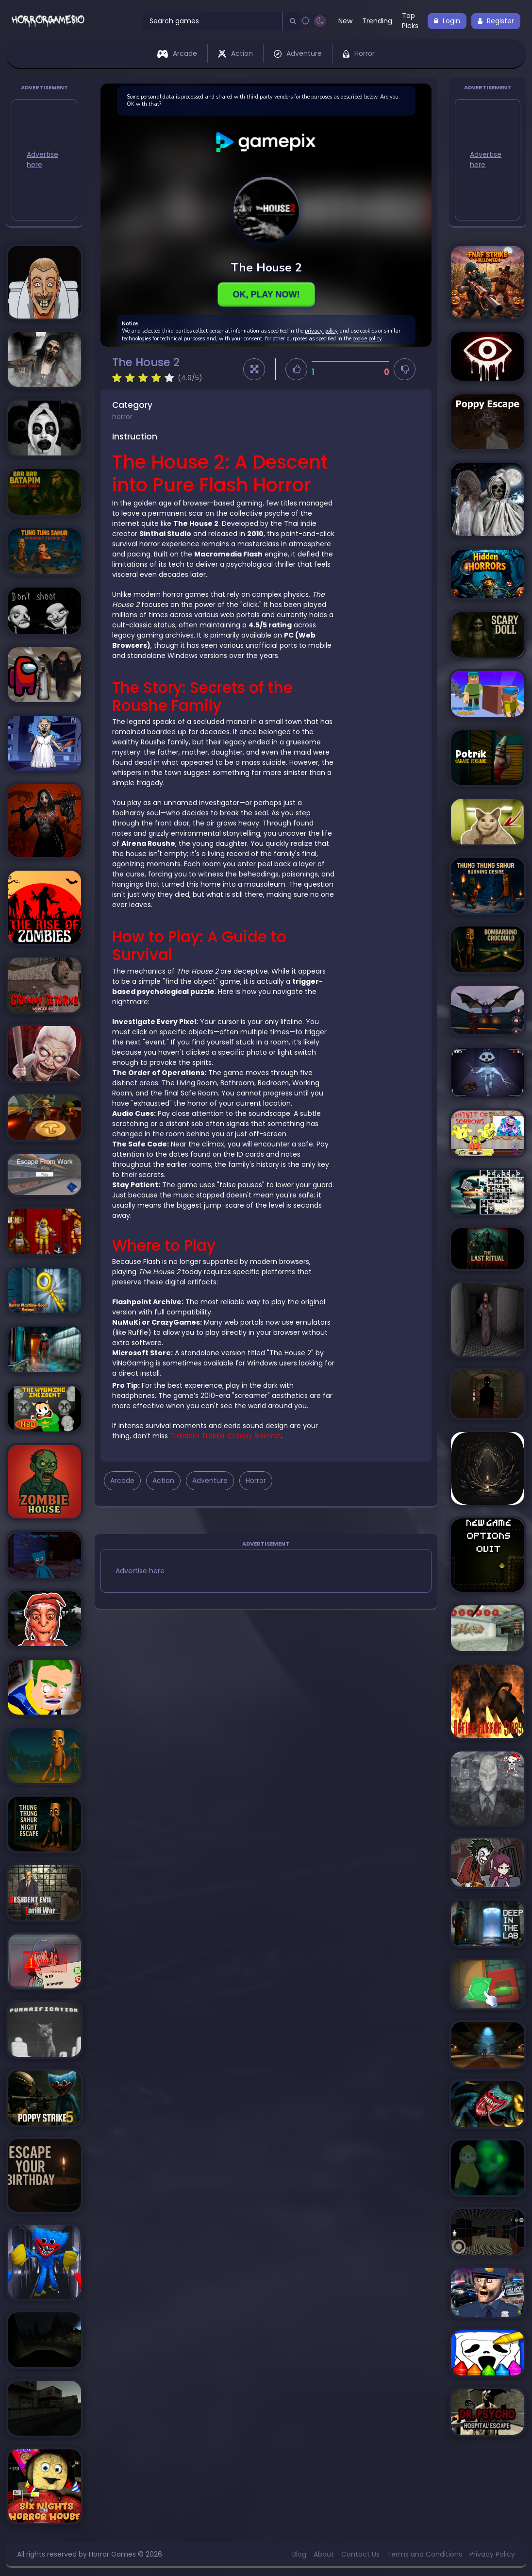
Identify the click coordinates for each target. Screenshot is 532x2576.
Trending (377, 21)
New (345, 21)
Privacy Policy (492, 2554)
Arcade (177, 53)
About (324, 2554)
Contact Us (360, 2554)
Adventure (298, 53)
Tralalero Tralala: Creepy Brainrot (225, 1436)
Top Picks (410, 21)
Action (235, 53)
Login (447, 21)
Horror (359, 53)
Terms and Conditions (424, 2554)
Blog (299, 2554)
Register (496, 21)
